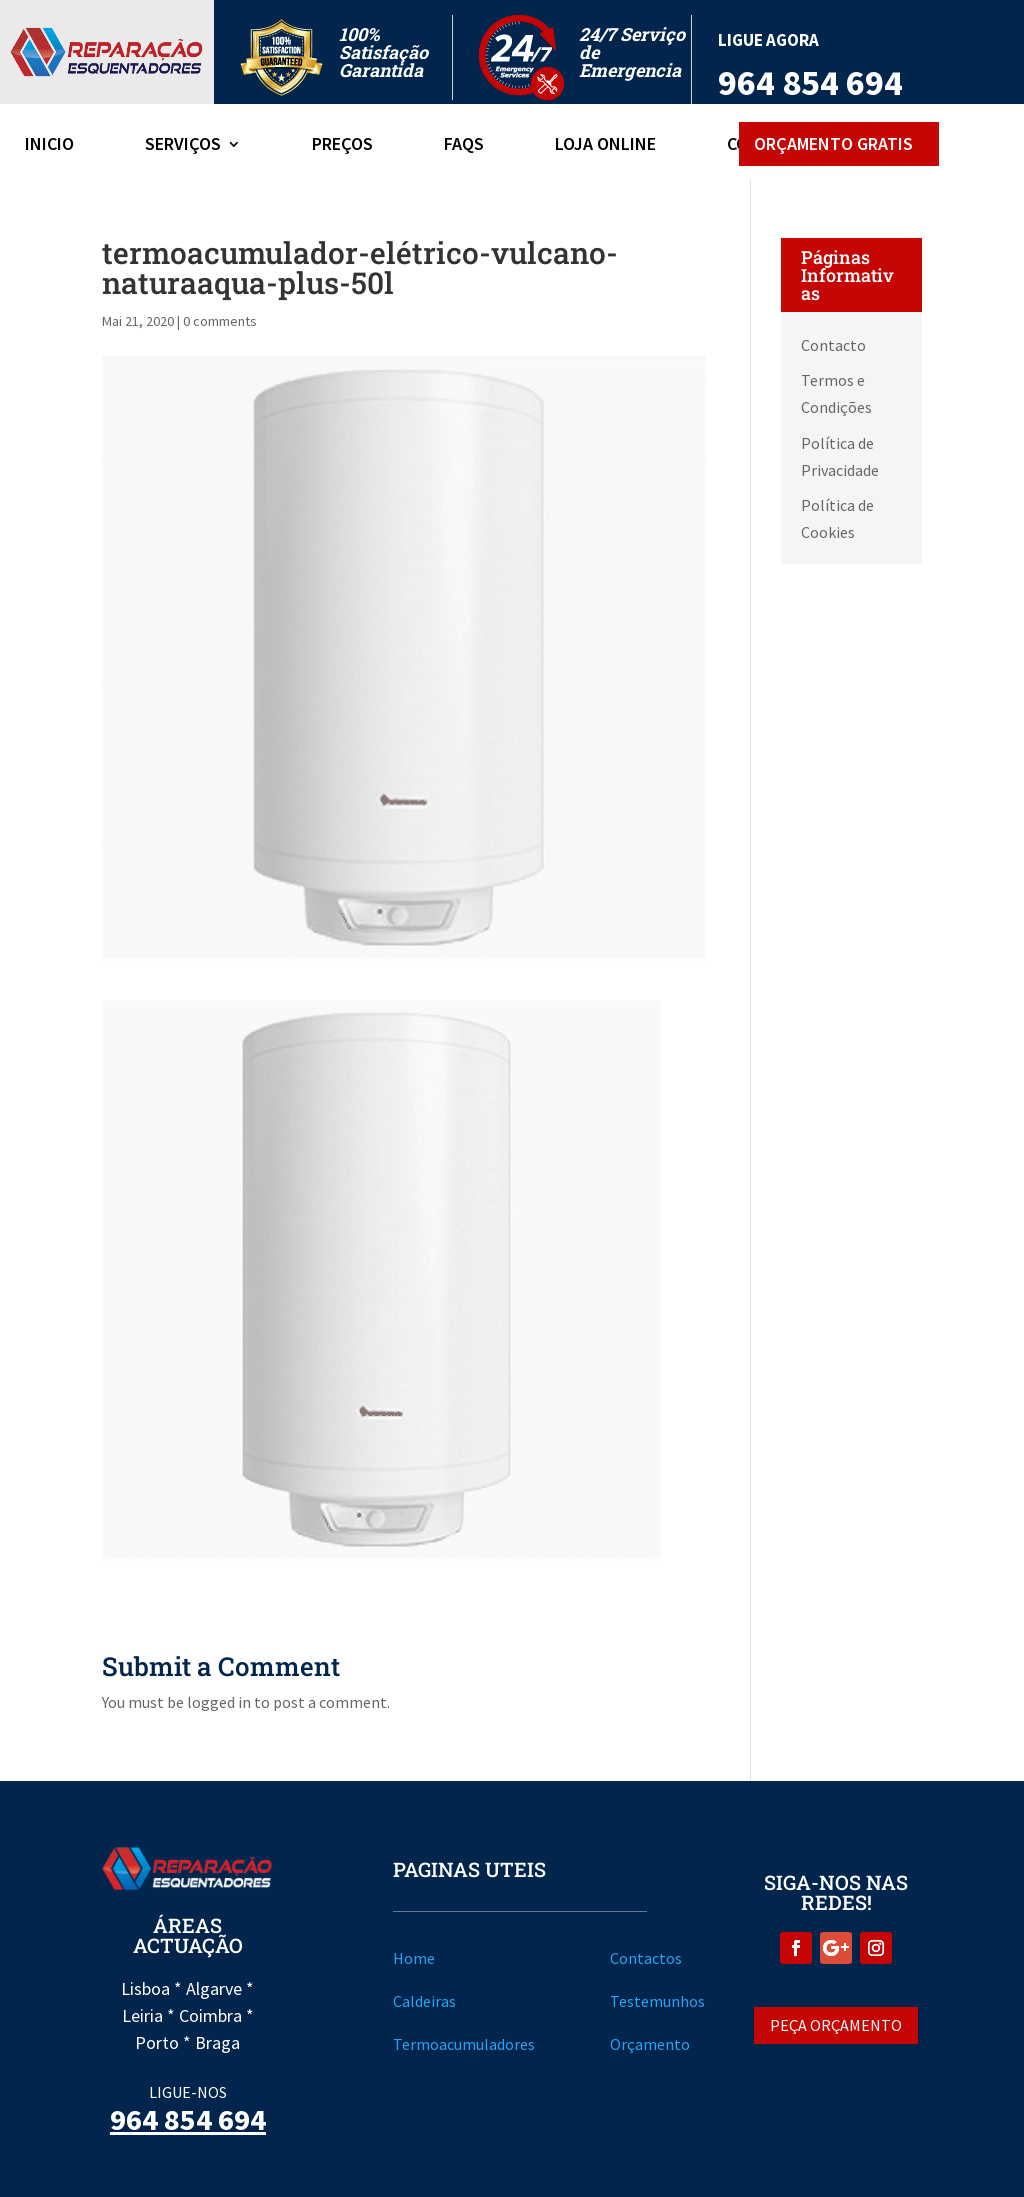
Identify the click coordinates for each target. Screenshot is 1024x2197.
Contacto (833, 345)
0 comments (220, 321)
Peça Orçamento (836, 2025)
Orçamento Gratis (833, 143)
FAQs (464, 146)
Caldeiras (424, 2001)
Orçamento (650, 2044)
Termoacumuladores (464, 2044)
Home (414, 1958)
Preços (342, 146)
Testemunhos (657, 2001)
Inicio (49, 146)
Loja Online (605, 146)
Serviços (183, 146)
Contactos (646, 1958)
